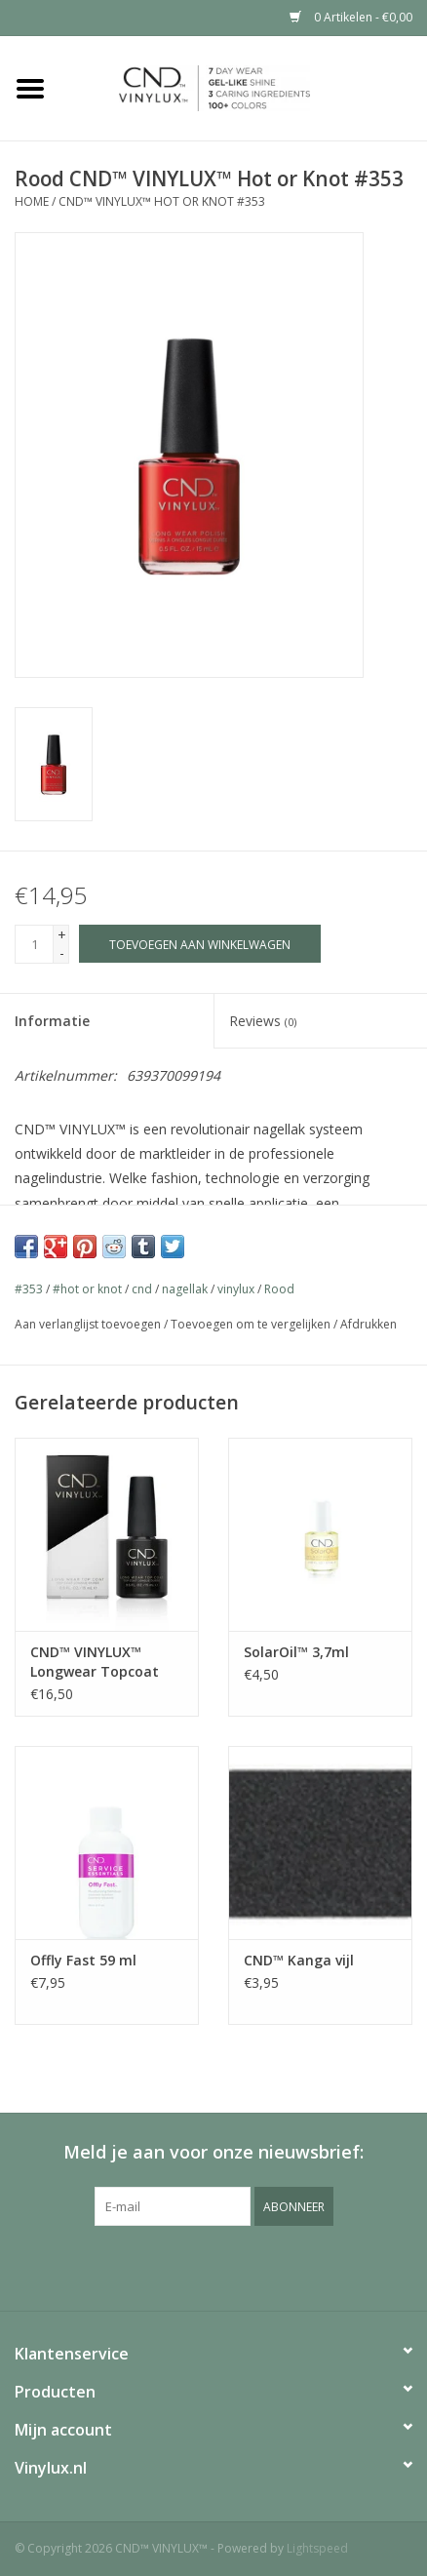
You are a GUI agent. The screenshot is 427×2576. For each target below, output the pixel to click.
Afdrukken (368, 1324)
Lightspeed (317, 2548)
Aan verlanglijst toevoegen (88, 1324)
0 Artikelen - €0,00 (351, 17)
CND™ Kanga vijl (299, 1960)
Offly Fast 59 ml (83, 1960)
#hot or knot (87, 1289)
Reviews (262, 1020)
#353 (29, 1289)
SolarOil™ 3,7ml (296, 1652)
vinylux (235, 1289)
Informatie (52, 1020)
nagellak (185, 1289)
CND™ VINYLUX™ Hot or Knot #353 (161, 201)
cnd (142, 1289)
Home (32, 201)
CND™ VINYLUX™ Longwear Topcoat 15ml (94, 1662)
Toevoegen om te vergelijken (252, 1324)
